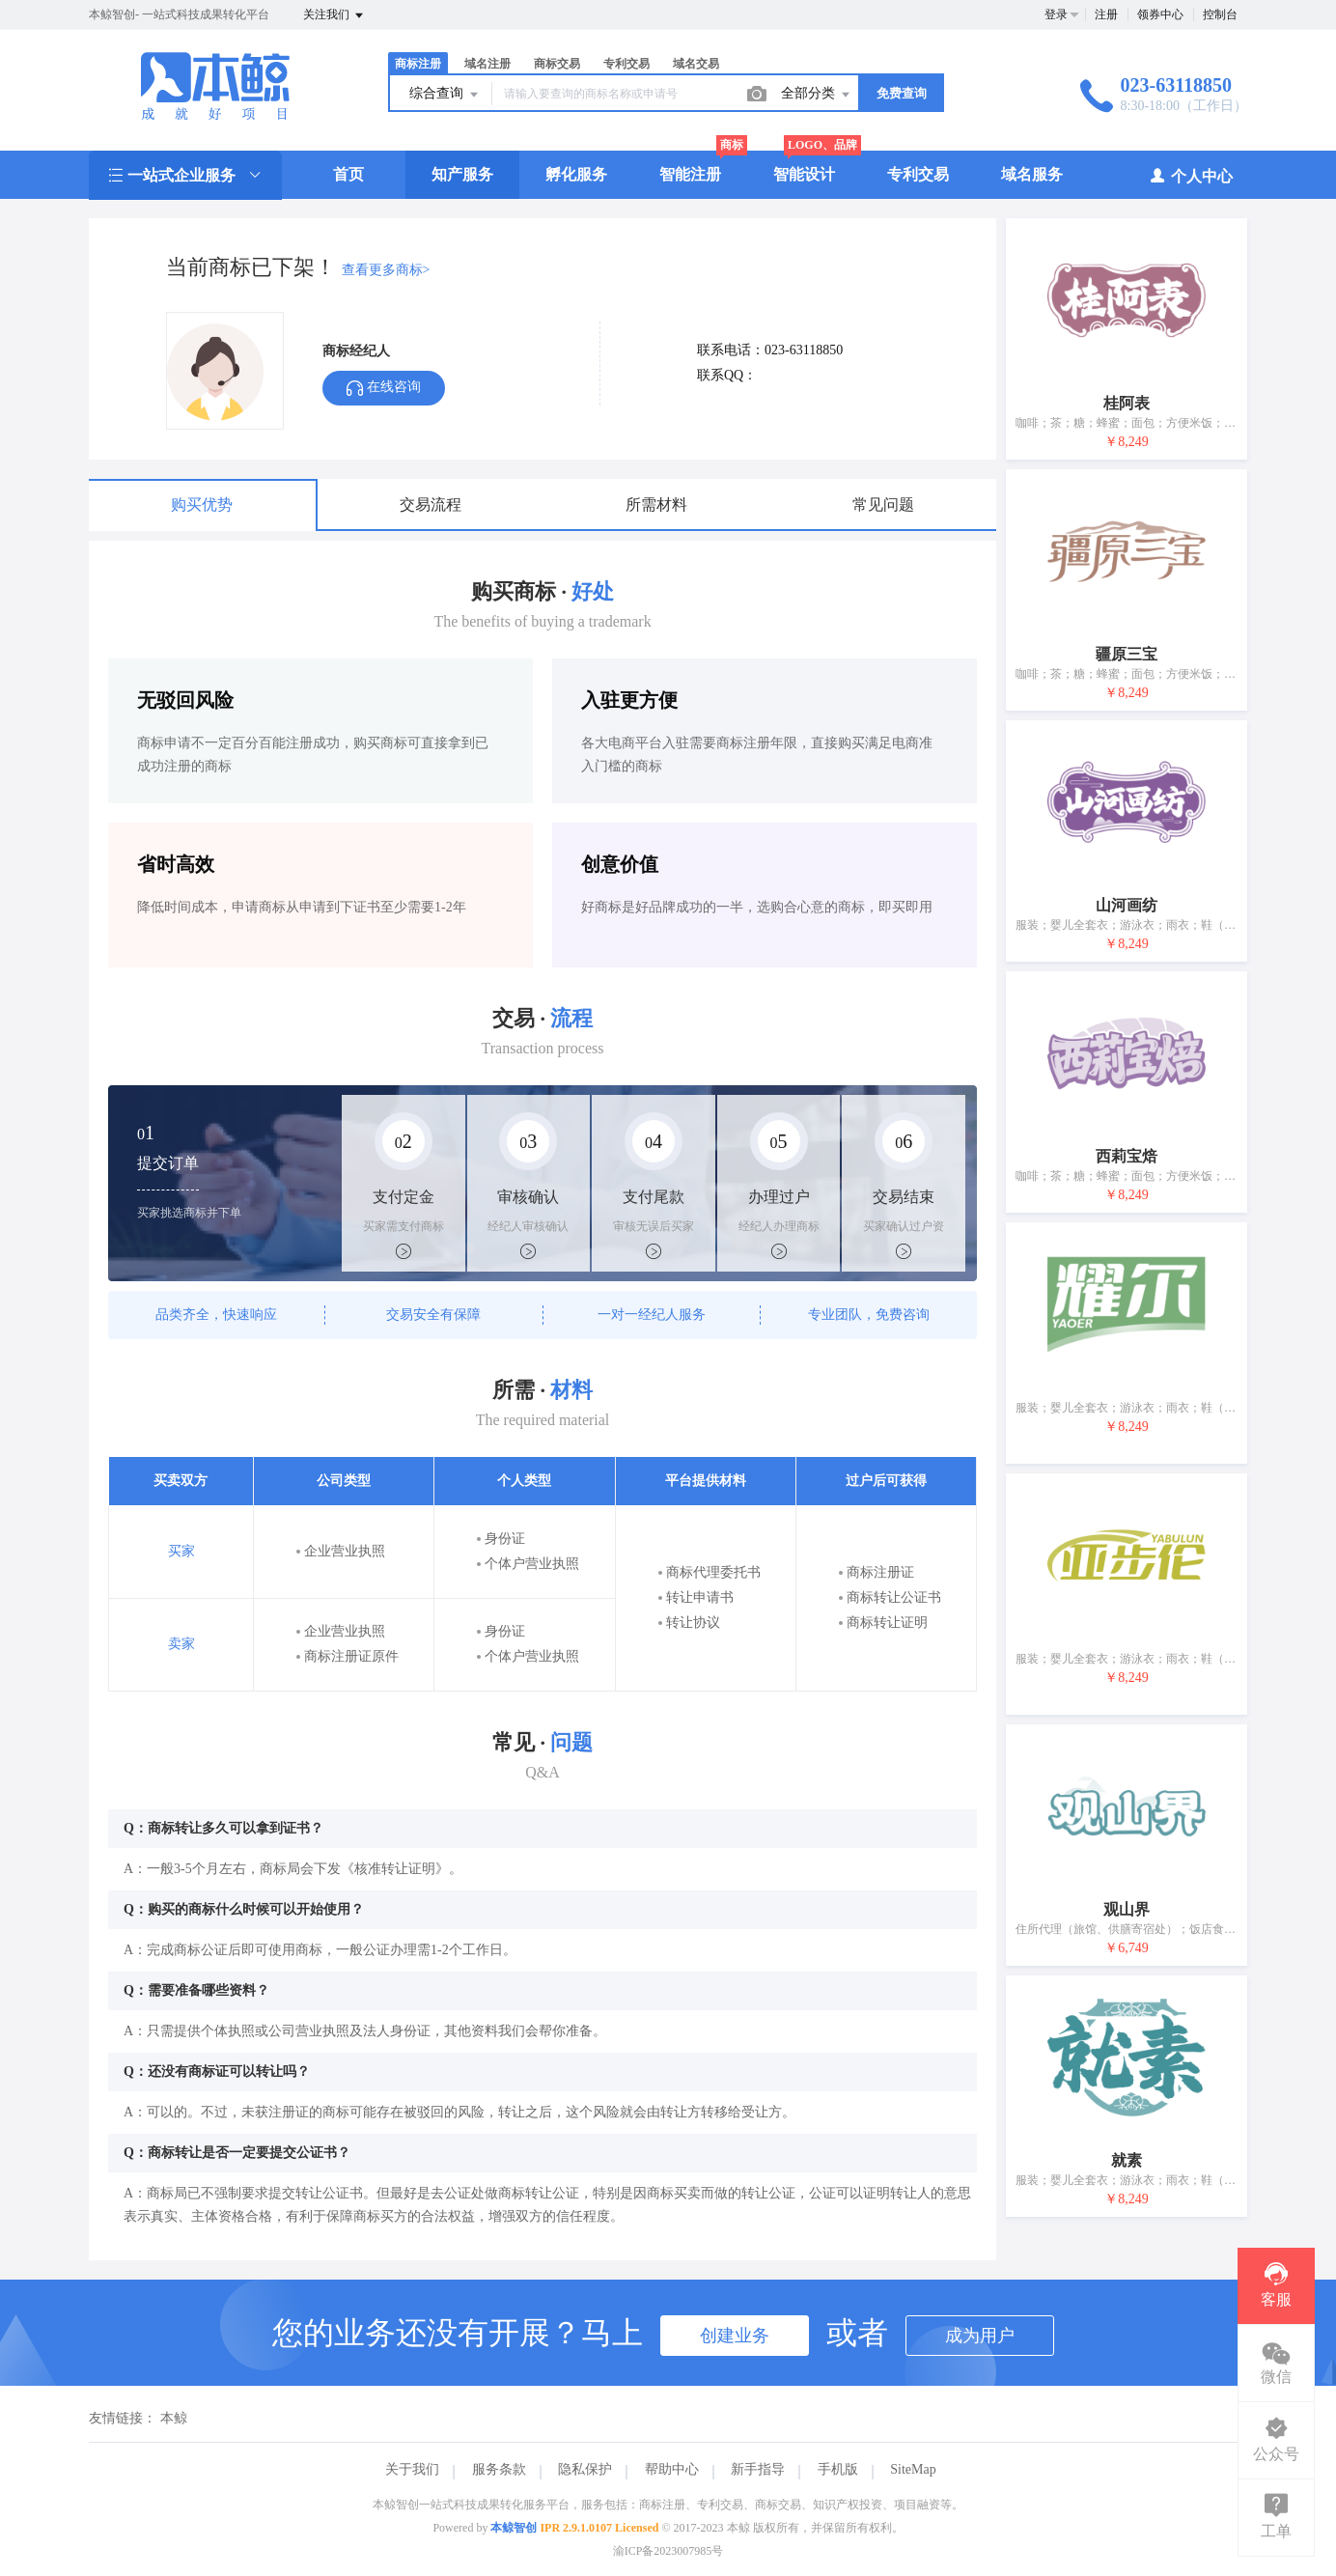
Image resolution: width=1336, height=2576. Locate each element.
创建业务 (734, 2335)
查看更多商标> (386, 270)
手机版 (838, 2469)
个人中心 (1191, 175)
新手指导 (758, 2469)
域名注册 (487, 63)
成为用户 (980, 2335)
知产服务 (462, 174)
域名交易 (696, 63)
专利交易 (626, 63)
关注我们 (334, 15)
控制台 (1220, 14)
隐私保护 (585, 2469)
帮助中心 (672, 2469)
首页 (348, 174)
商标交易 (557, 63)
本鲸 (173, 2418)
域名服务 (1032, 174)
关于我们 (412, 2469)
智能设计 (804, 174)
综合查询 (445, 94)
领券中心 (1160, 14)
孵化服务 (576, 174)
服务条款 (499, 2469)
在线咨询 (384, 388)
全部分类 (816, 94)
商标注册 (418, 63)
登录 (1056, 14)
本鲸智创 (513, 2527)
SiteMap (912, 2469)
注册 (1106, 14)
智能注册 (690, 174)
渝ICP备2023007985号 (668, 2551)
